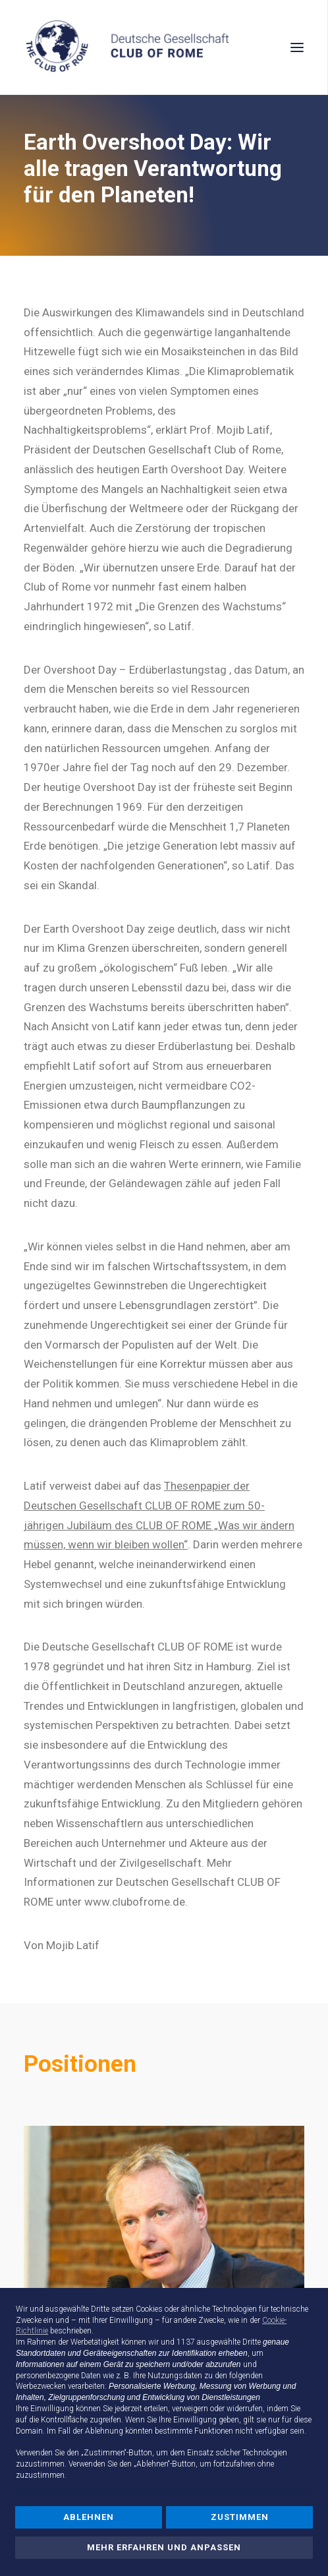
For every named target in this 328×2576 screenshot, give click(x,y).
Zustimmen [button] (240, 2517)
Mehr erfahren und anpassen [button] (164, 2547)
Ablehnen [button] (88, 2517)
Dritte (251, 2342)
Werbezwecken (41, 2386)
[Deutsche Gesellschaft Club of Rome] (164, 47)
